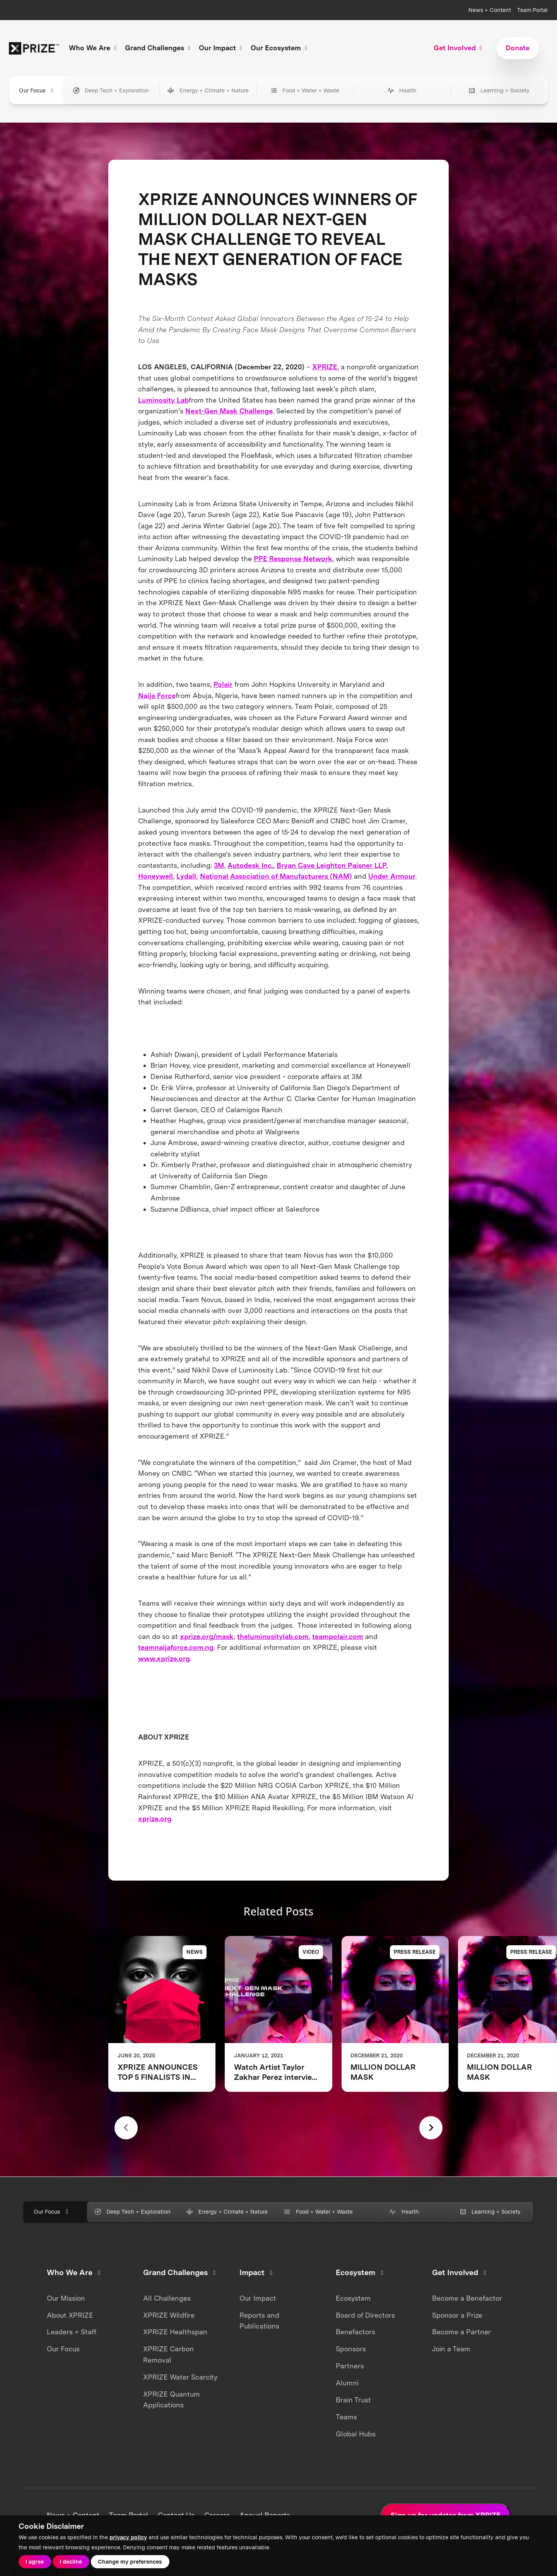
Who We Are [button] (94, 48)
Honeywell (155, 876)
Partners (350, 2366)
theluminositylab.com (273, 1636)
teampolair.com (337, 1636)
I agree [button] (35, 2561)
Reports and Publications (259, 2320)
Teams (346, 2417)
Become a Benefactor (467, 2298)
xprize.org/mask (207, 1636)
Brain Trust (353, 2400)
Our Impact (257, 2298)
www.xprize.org (164, 1658)
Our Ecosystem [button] (280, 48)
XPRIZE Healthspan (175, 2332)
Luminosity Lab (163, 400)
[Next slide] (431, 2127)
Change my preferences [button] (130, 2561)
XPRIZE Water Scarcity (180, 2377)
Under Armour (391, 876)
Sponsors (351, 2349)
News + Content (489, 10)
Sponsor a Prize (457, 2315)
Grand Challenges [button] (159, 48)
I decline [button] (71, 2561)
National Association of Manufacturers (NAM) (276, 876)
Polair (223, 684)
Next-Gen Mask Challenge (229, 411)
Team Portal (532, 10)
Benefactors (355, 2332)
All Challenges (167, 2298)
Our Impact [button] (221, 48)
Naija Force (157, 695)
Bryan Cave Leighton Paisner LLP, (332, 865)
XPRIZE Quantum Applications (171, 2399)
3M (219, 865)
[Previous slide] (126, 2127)
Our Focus (63, 2349)
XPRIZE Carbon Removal (168, 2354)
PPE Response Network (293, 559)
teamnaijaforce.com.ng (176, 1647)
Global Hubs (356, 2434)
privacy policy (128, 2537)
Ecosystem (353, 2298)
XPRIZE (324, 367)
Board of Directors (365, 2315)
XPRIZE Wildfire (169, 2315)
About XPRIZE (70, 2315)
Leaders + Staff (71, 2332)
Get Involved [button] (459, 48)
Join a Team (451, 2349)
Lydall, (187, 876)
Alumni (347, 2383)
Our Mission (66, 2298)
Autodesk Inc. (250, 865)
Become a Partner (461, 2332)
